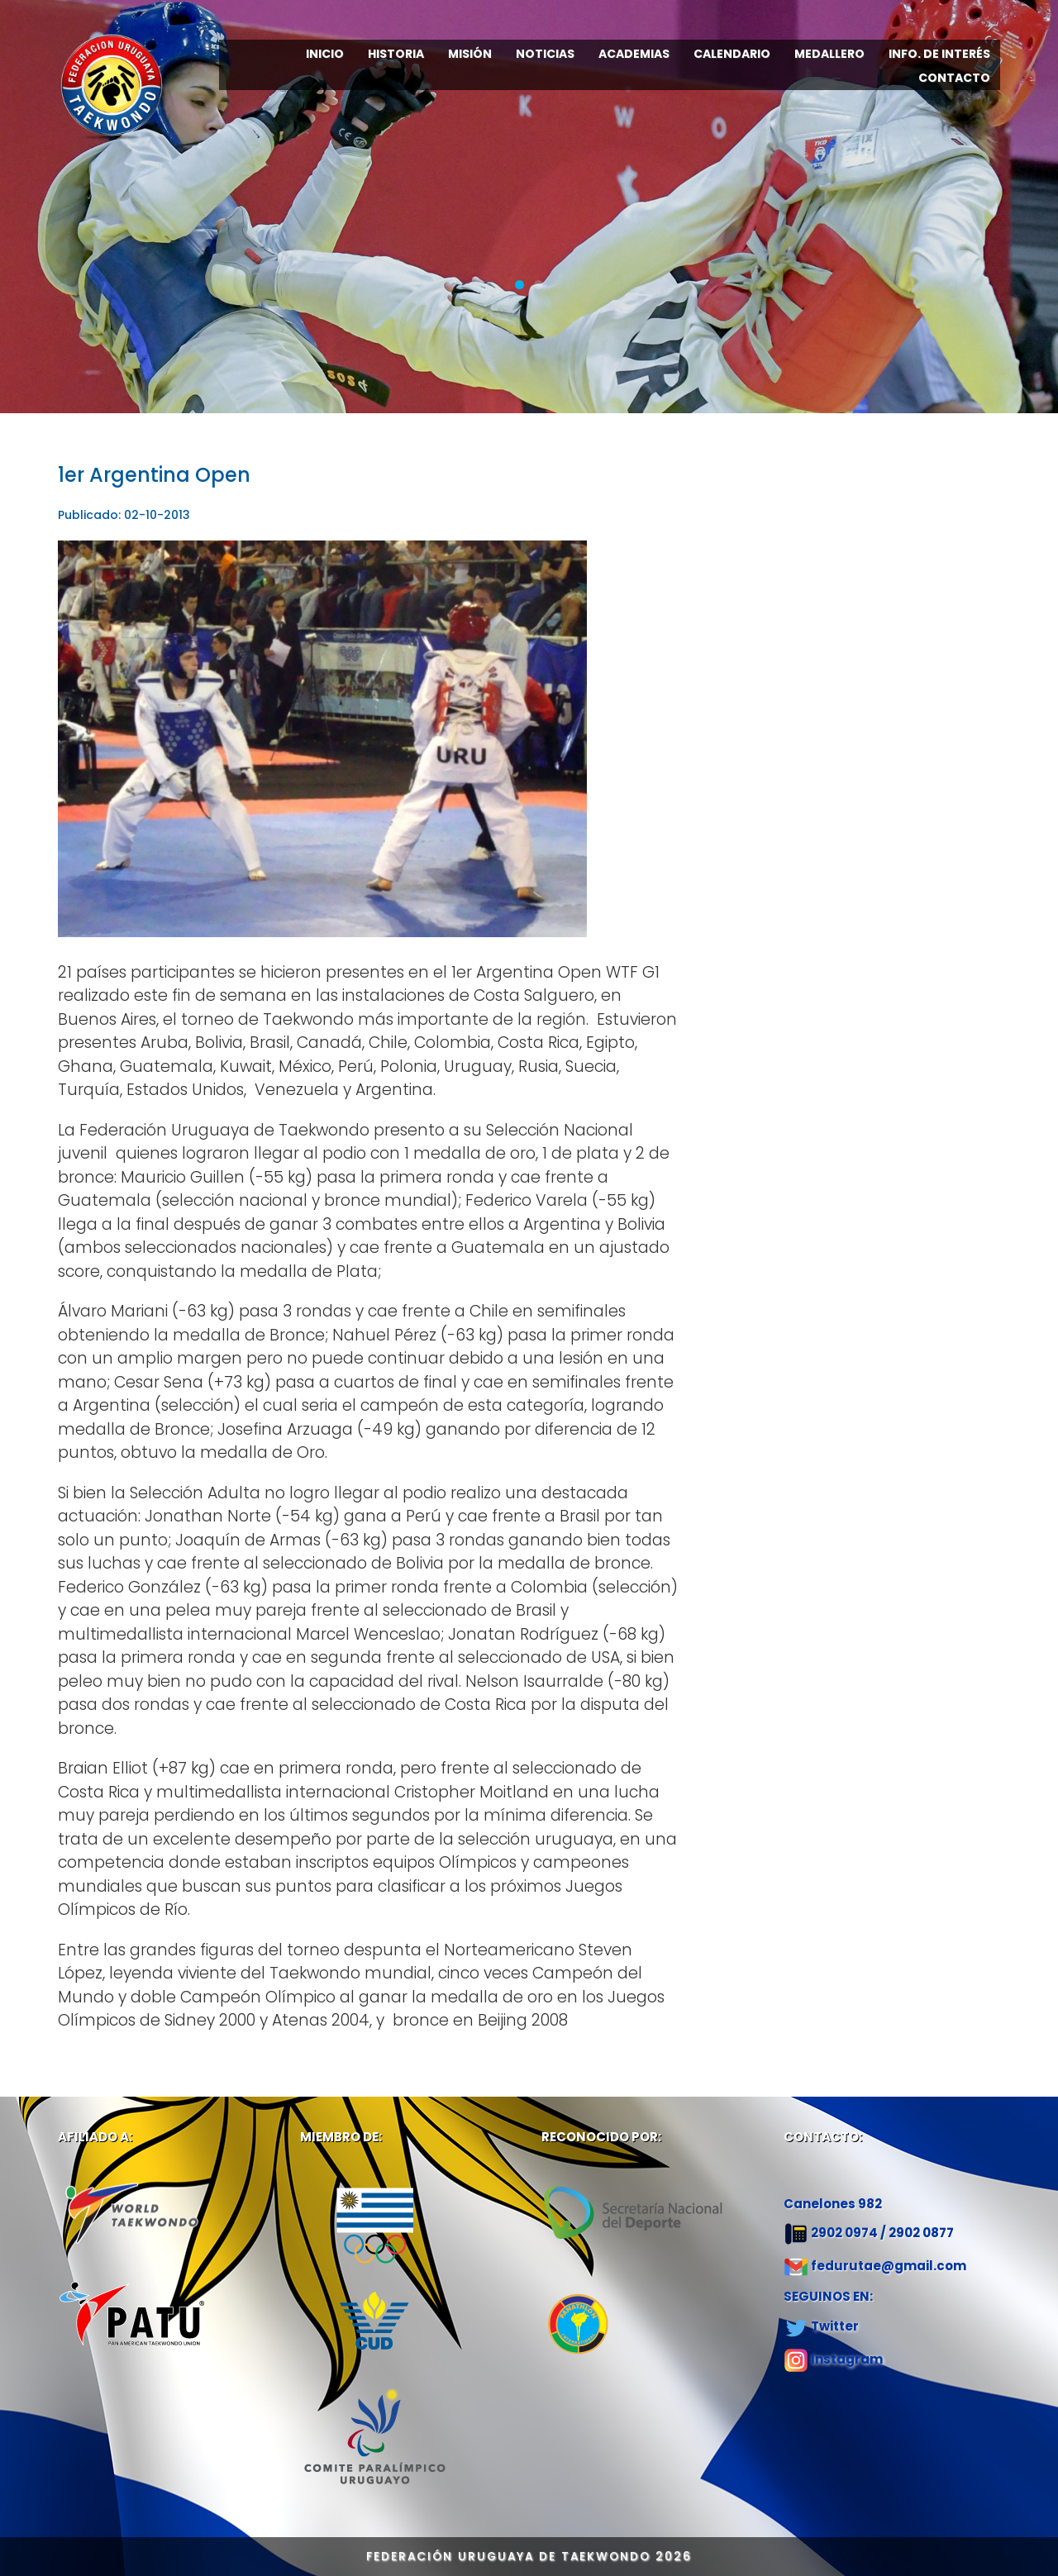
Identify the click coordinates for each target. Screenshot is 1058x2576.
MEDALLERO (829, 53)
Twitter (835, 2326)
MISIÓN (470, 53)
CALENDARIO (731, 53)
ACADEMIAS (634, 53)
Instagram (847, 2359)
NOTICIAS (545, 53)
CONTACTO (954, 77)
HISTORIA (396, 53)
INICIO (325, 53)
